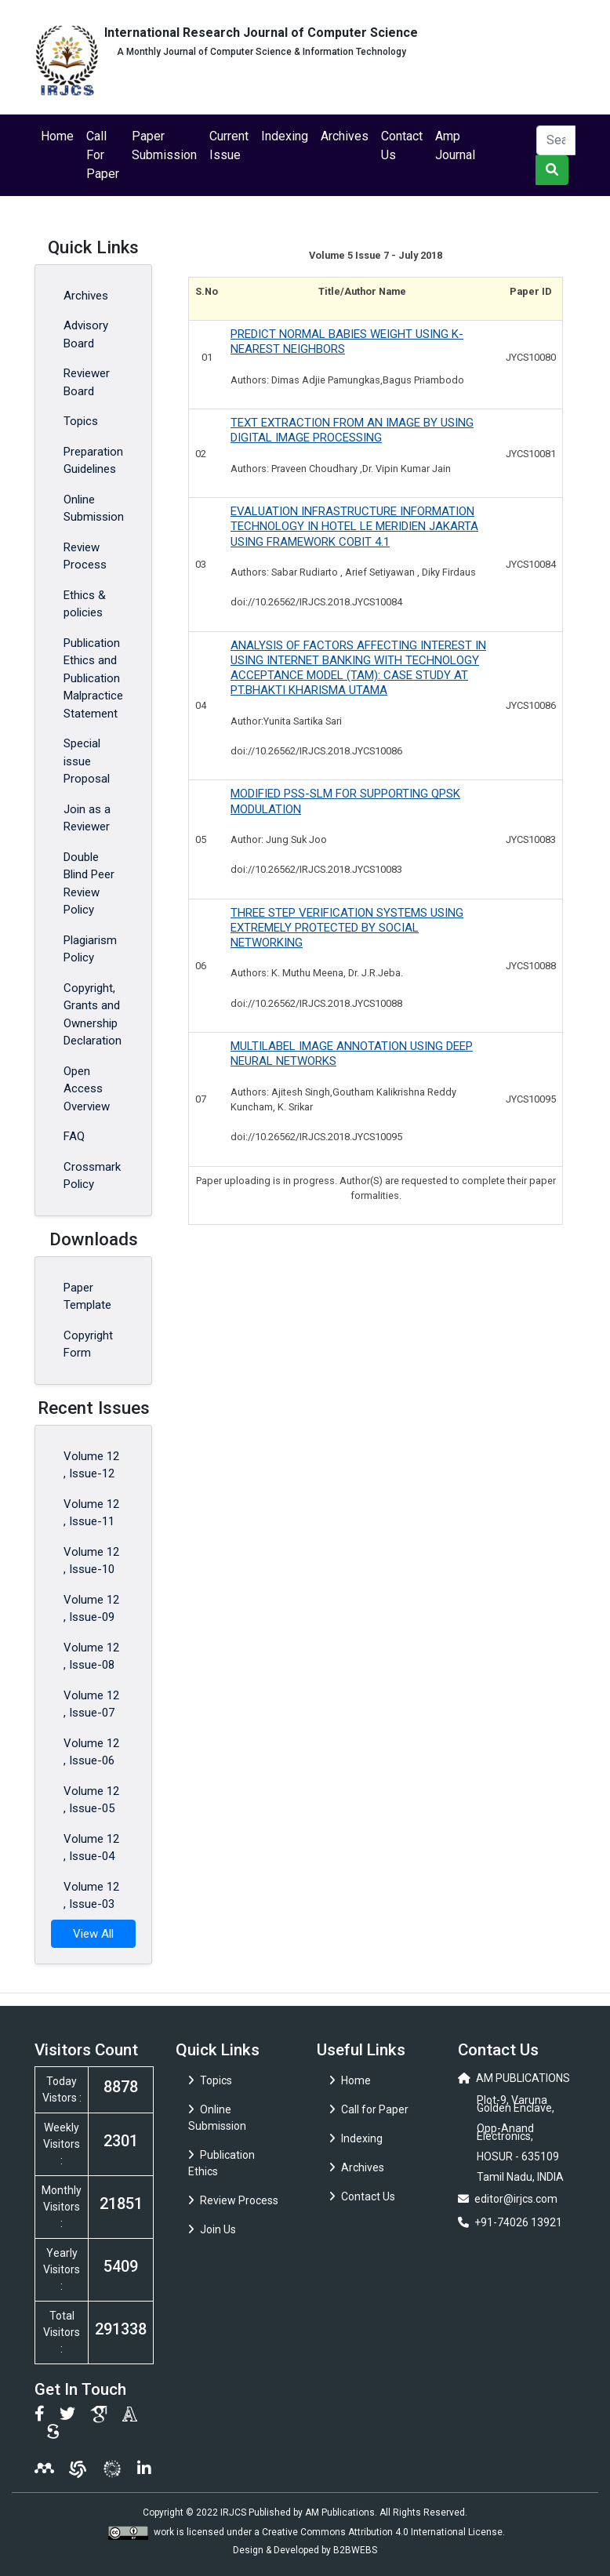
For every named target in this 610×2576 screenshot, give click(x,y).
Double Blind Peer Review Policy (89, 883)
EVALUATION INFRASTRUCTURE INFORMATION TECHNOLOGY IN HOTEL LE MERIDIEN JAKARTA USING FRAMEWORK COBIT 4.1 (354, 526)
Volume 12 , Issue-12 (91, 1465)
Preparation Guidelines (93, 461)
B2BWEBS (355, 2550)
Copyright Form (88, 1344)
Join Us (212, 2229)
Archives (345, 136)
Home (57, 136)
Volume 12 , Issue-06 (91, 1752)
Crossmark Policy (92, 1176)
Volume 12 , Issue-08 (91, 1656)
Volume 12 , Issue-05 (91, 1800)
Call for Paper (368, 2109)
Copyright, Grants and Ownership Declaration (93, 1014)
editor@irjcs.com (515, 2199)
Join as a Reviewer (87, 818)
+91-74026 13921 (518, 2222)
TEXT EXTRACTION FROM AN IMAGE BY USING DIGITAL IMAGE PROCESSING (352, 430)
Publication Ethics (221, 2163)
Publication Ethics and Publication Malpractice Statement (93, 678)
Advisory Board (86, 334)
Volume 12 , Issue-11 (91, 1513)
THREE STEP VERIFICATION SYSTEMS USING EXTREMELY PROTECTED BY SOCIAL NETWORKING (347, 928)
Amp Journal (455, 145)
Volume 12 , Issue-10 (91, 1561)
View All (93, 1934)
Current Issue (229, 145)
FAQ (74, 1136)
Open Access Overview (87, 1089)
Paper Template (87, 1297)
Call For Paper (102, 155)
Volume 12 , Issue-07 (91, 1704)
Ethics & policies (85, 604)
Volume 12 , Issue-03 (91, 1896)
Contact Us (402, 145)
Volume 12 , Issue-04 (91, 1848)
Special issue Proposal (87, 761)
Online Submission (94, 508)
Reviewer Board (87, 382)
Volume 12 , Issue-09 (91, 1609)
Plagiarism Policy (90, 949)
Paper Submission (164, 145)
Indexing (284, 136)
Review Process (85, 556)
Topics (81, 421)
